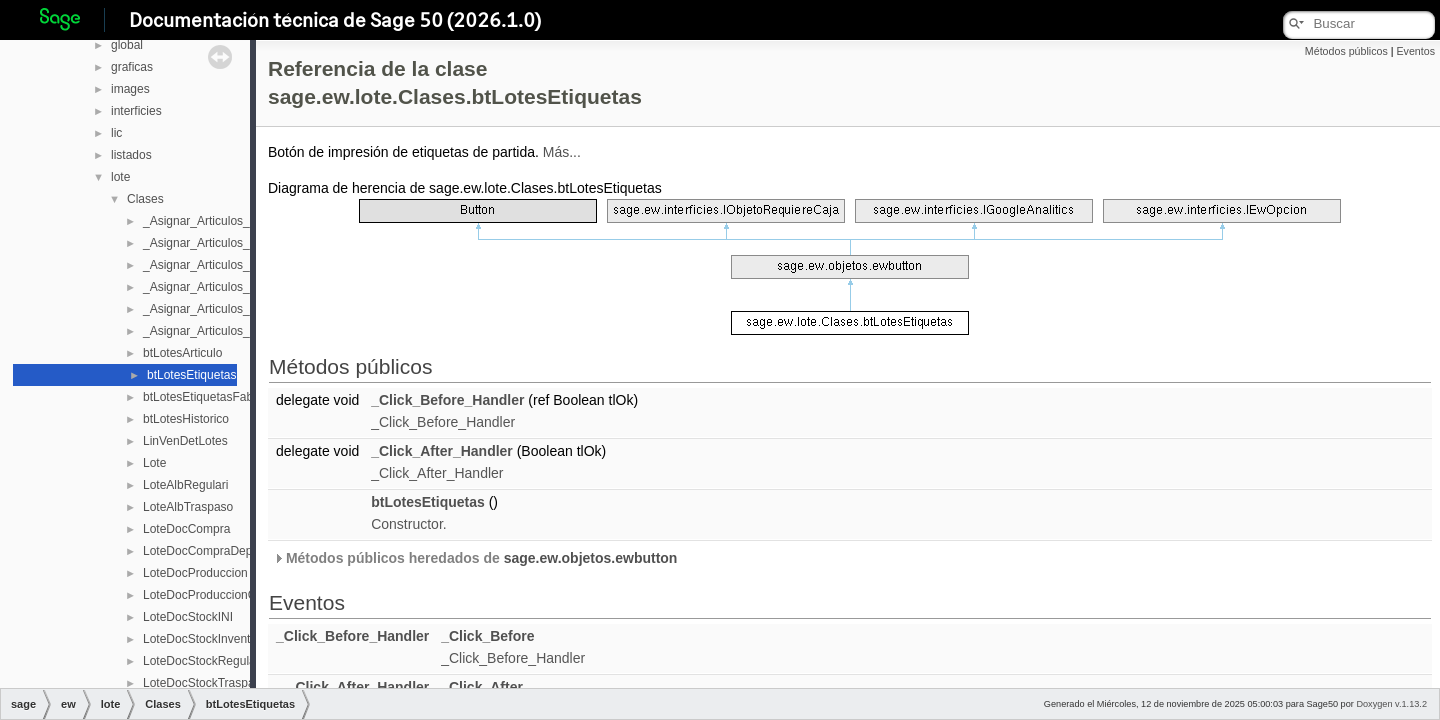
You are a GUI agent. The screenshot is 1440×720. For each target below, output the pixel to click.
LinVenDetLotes (185, 441)
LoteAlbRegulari (185, 485)
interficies (136, 111)
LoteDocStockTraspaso (205, 683)
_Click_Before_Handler (447, 400)
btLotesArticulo (182, 353)
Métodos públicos (1346, 51)
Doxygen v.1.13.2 (1391, 704)
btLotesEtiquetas (191, 375)
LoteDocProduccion (195, 573)
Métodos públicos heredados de (475, 558)
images (130, 89)
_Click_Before (487, 636)
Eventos (1415, 51)
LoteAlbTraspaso (188, 507)
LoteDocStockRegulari (202, 661)
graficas (132, 67)
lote (120, 177)
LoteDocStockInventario (206, 639)
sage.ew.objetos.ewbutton (591, 558)
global (127, 45)
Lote (154, 463)
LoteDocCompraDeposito (210, 551)
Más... (562, 152)
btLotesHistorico (186, 419)
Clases (145, 199)
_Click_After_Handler (442, 451)
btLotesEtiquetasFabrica (207, 397)
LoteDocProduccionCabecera (221, 595)
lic (116, 133)
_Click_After (482, 687)
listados (131, 155)
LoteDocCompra (186, 529)
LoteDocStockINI (188, 617)
